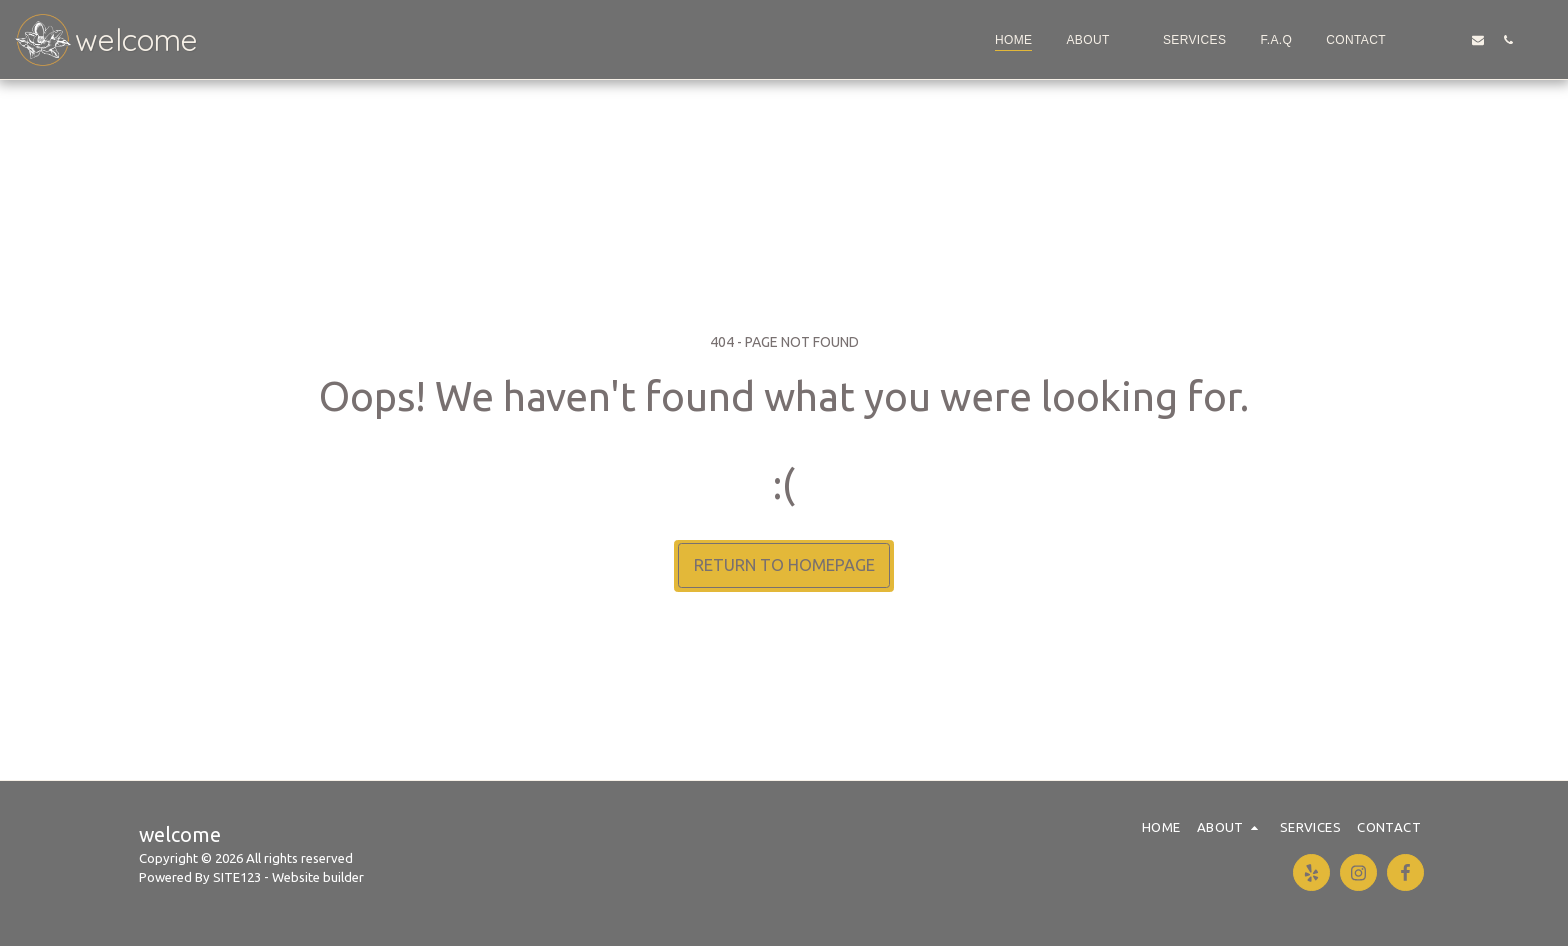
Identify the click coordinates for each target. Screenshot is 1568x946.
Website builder (318, 877)
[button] (1097, 40)
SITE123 (237, 877)
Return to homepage (784, 565)
